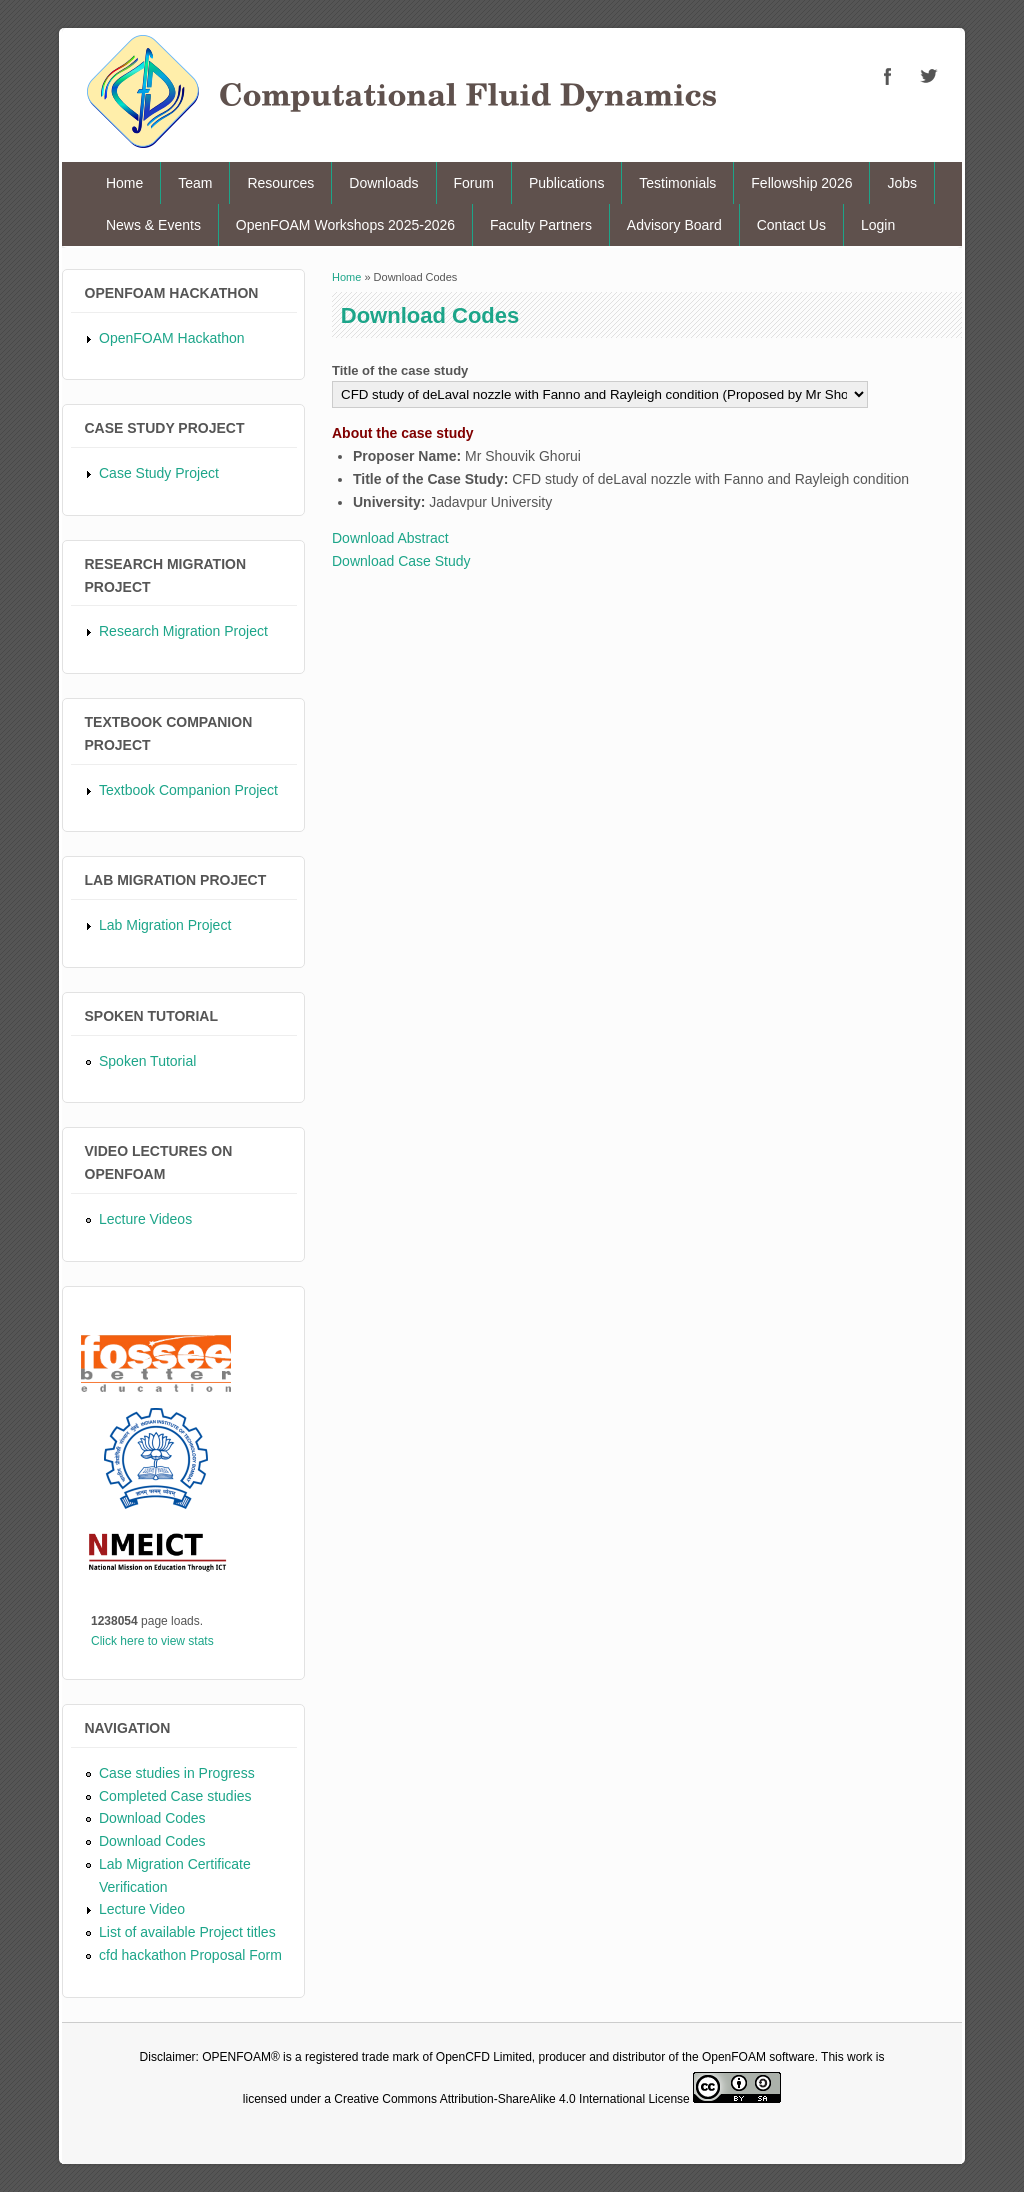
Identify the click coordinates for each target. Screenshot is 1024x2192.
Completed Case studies (175, 1796)
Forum (474, 183)
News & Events (153, 225)
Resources (280, 183)
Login (878, 225)
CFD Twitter (928, 76)
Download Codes (152, 1818)
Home (124, 183)
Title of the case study (400, 370)
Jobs (902, 183)
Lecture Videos (145, 1219)
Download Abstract (390, 538)
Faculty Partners (541, 225)
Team (195, 183)
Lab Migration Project (165, 925)
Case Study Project (159, 473)
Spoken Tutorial (147, 1061)
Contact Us (791, 225)
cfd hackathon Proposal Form (190, 1955)
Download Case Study (401, 561)
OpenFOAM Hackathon (172, 338)
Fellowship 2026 (801, 183)
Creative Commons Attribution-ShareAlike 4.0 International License (512, 2099)
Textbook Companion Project (188, 790)
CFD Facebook (888, 76)
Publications (567, 183)
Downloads (383, 183)
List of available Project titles (187, 1932)
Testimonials (677, 183)
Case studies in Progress (177, 1773)
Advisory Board (674, 225)
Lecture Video (142, 1909)
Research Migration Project (183, 631)
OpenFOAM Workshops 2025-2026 (345, 225)
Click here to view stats (152, 1641)
